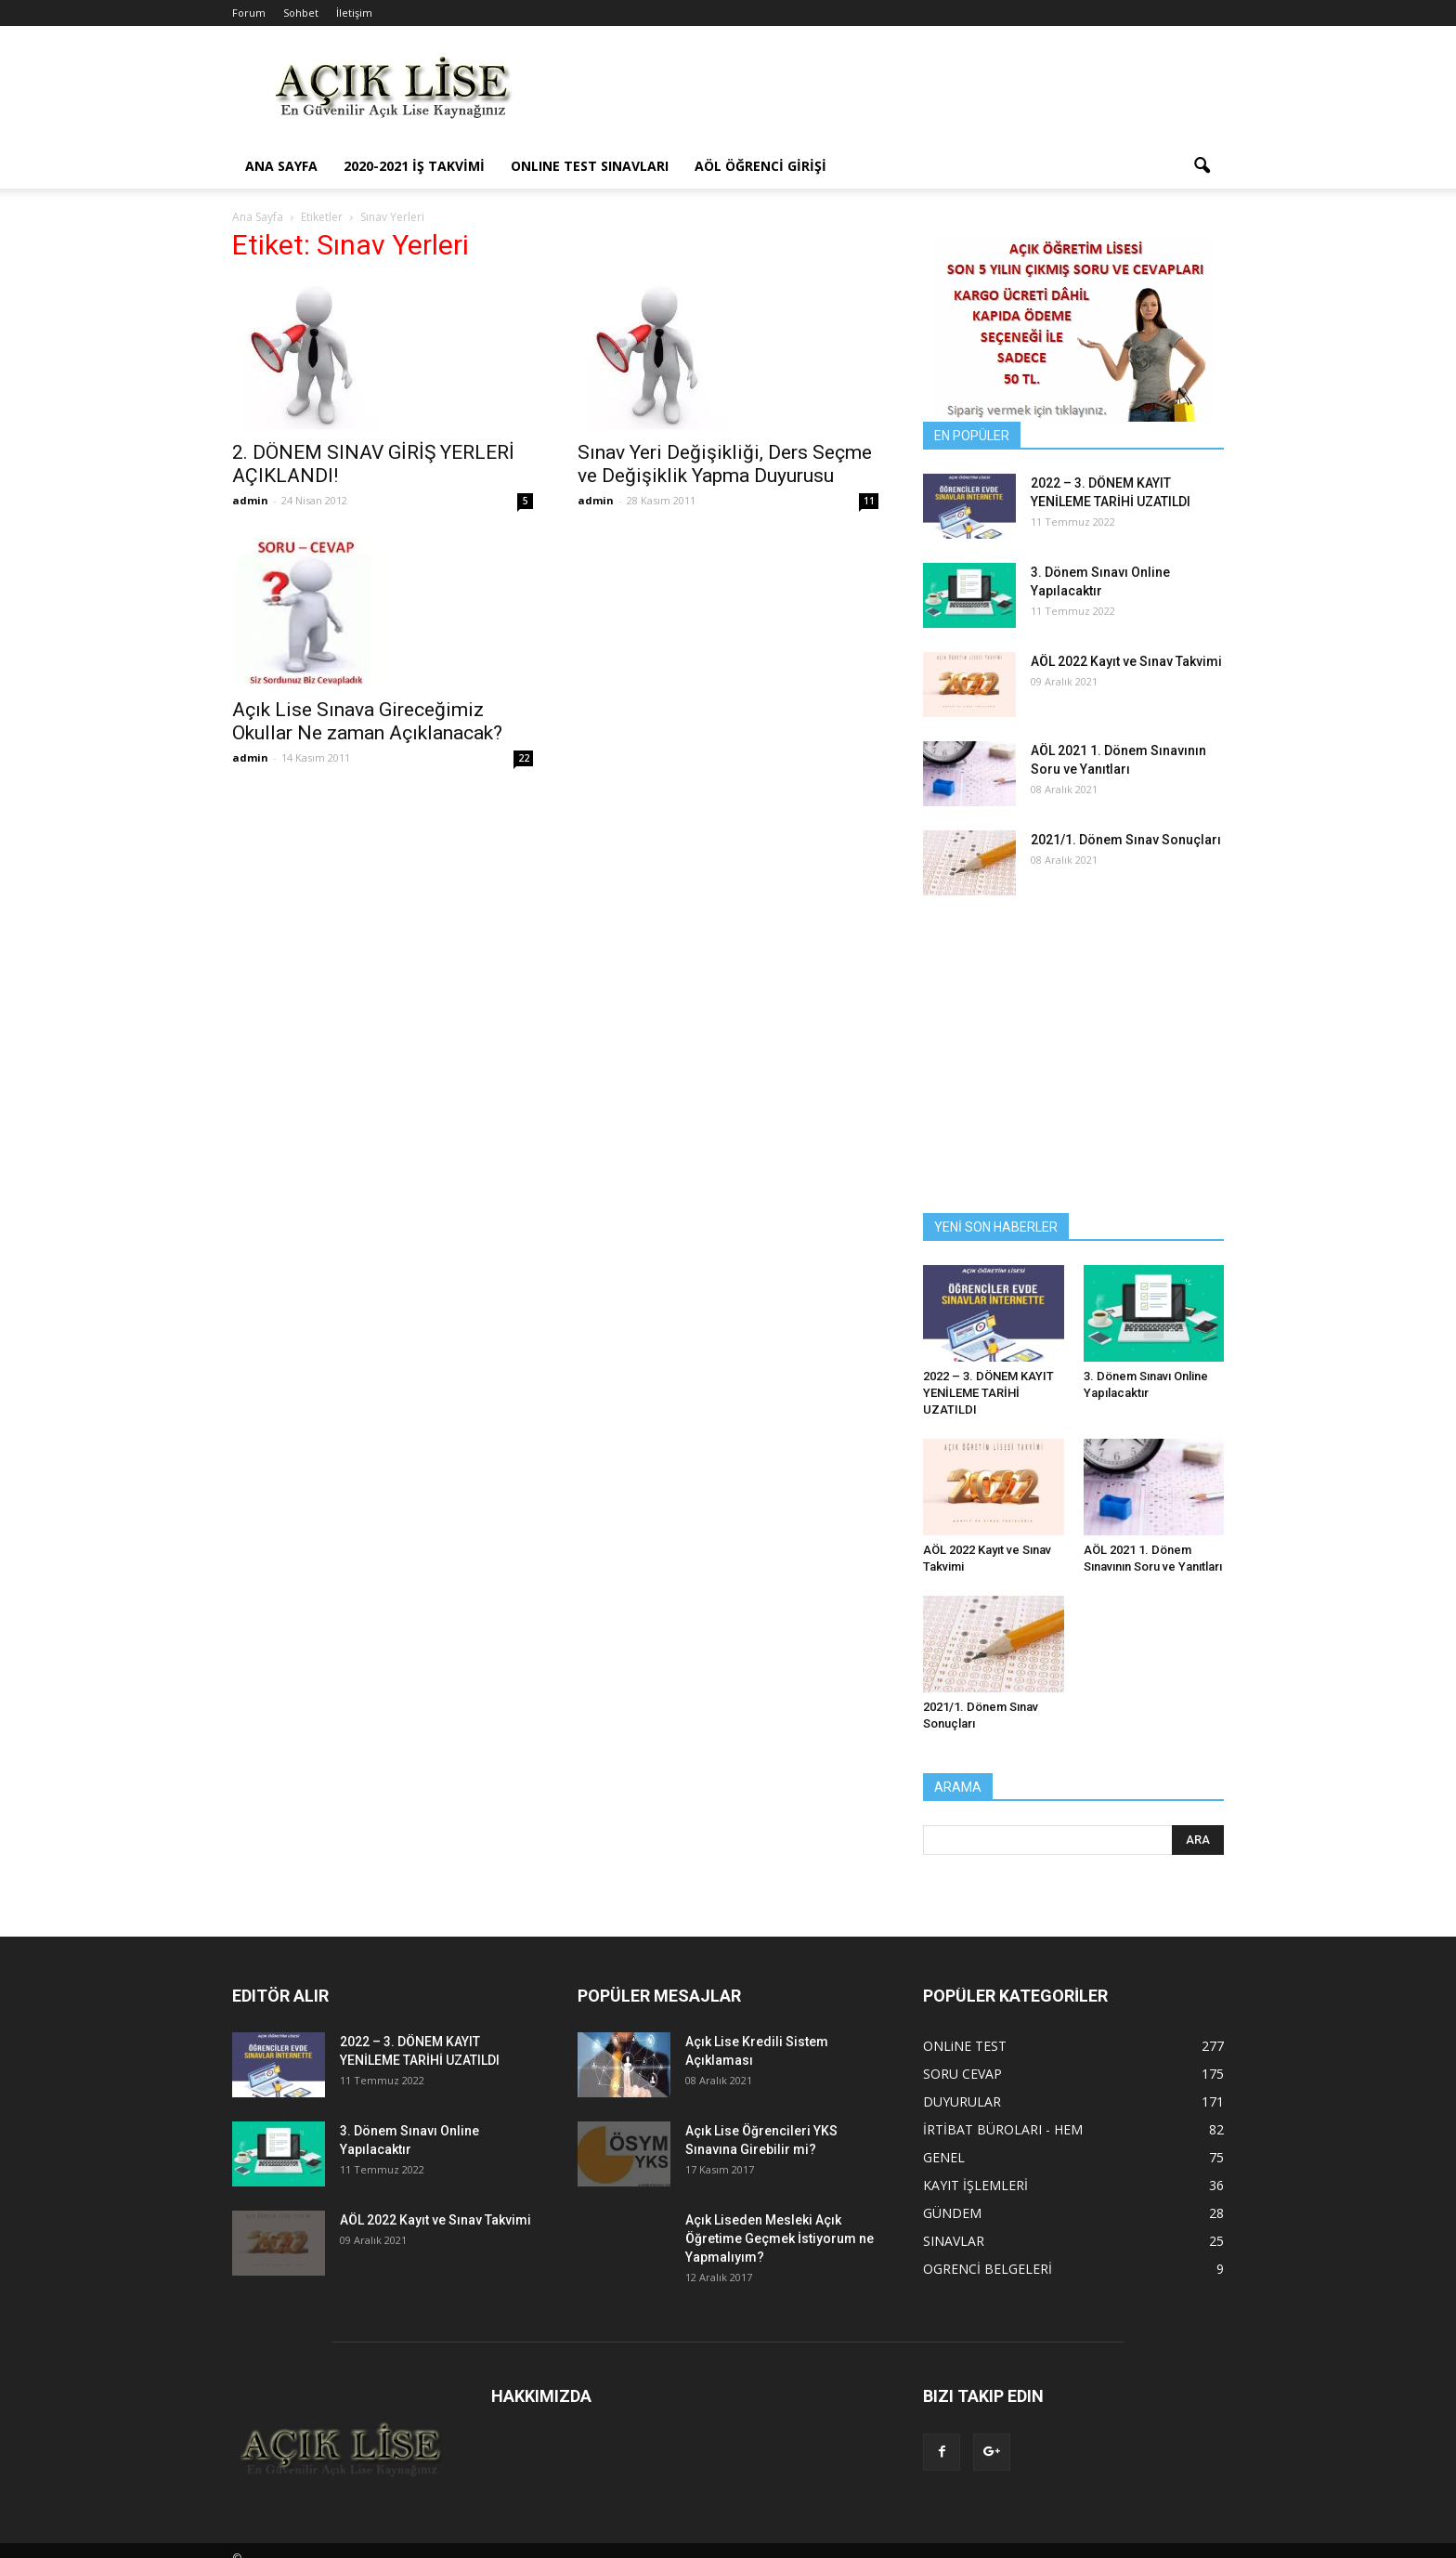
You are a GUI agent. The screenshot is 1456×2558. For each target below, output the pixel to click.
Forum (249, 13)
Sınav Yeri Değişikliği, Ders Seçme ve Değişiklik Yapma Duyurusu (725, 464)
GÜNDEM (952, 2213)
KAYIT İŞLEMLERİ (975, 2185)
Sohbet (300, 13)
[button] (1201, 166)
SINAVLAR (953, 2241)
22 (523, 757)
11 (869, 500)
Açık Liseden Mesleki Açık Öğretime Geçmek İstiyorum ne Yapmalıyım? (779, 2238)
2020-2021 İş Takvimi (414, 166)
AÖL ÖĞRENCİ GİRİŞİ (760, 166)
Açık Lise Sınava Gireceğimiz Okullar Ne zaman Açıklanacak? (367, 721)
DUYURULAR (962, 2101)
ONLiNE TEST (965, 2046)
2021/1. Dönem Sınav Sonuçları (1126, 839)
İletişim (354, 13)
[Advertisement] (886, 94)
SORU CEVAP (962, 2073)
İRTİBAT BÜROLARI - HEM (1003, 2129)
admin (250, 500)
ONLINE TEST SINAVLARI (590, 166)
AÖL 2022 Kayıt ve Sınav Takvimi (1126, 661)
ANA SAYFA (281, 166)
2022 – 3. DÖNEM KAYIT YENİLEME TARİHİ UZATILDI (988, 1392)
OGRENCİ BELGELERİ (987, 2268)
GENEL (944, 2157)
